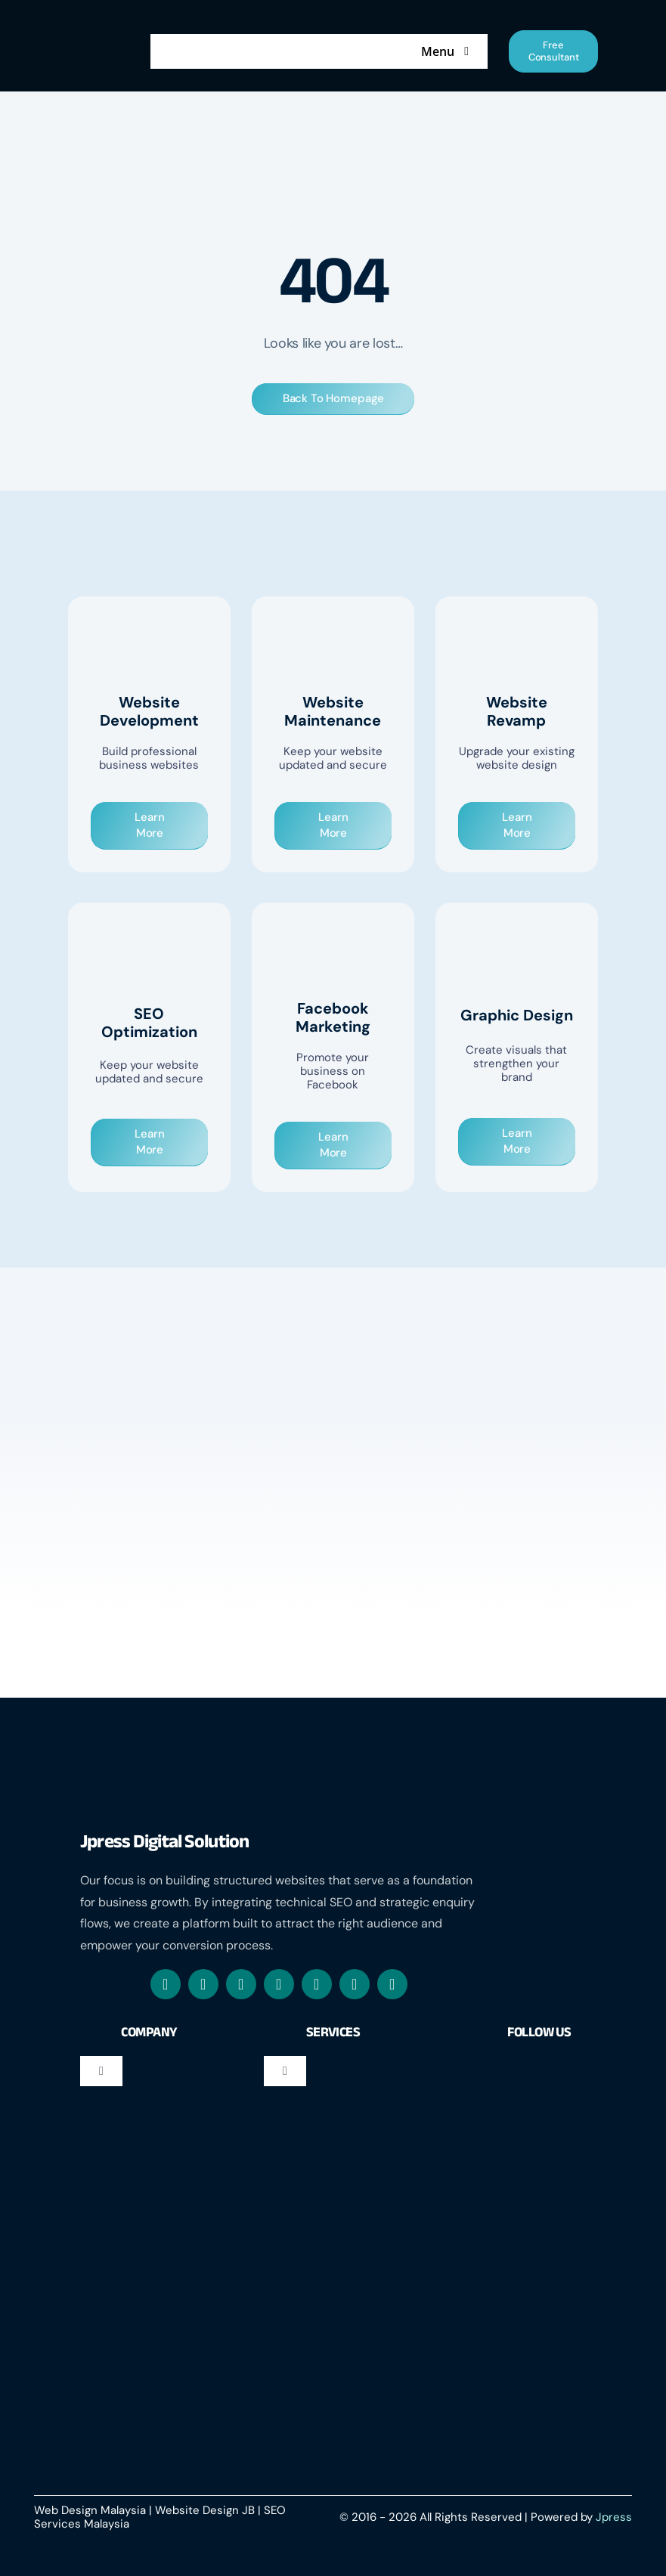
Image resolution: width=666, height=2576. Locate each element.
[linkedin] (317, 1984)
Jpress (614, 2517)
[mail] (279, 1984)
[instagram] (203, 1984)
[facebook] (165, 1984)
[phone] (392, 1984)
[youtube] (354, 1984)
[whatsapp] (241, 1984)
